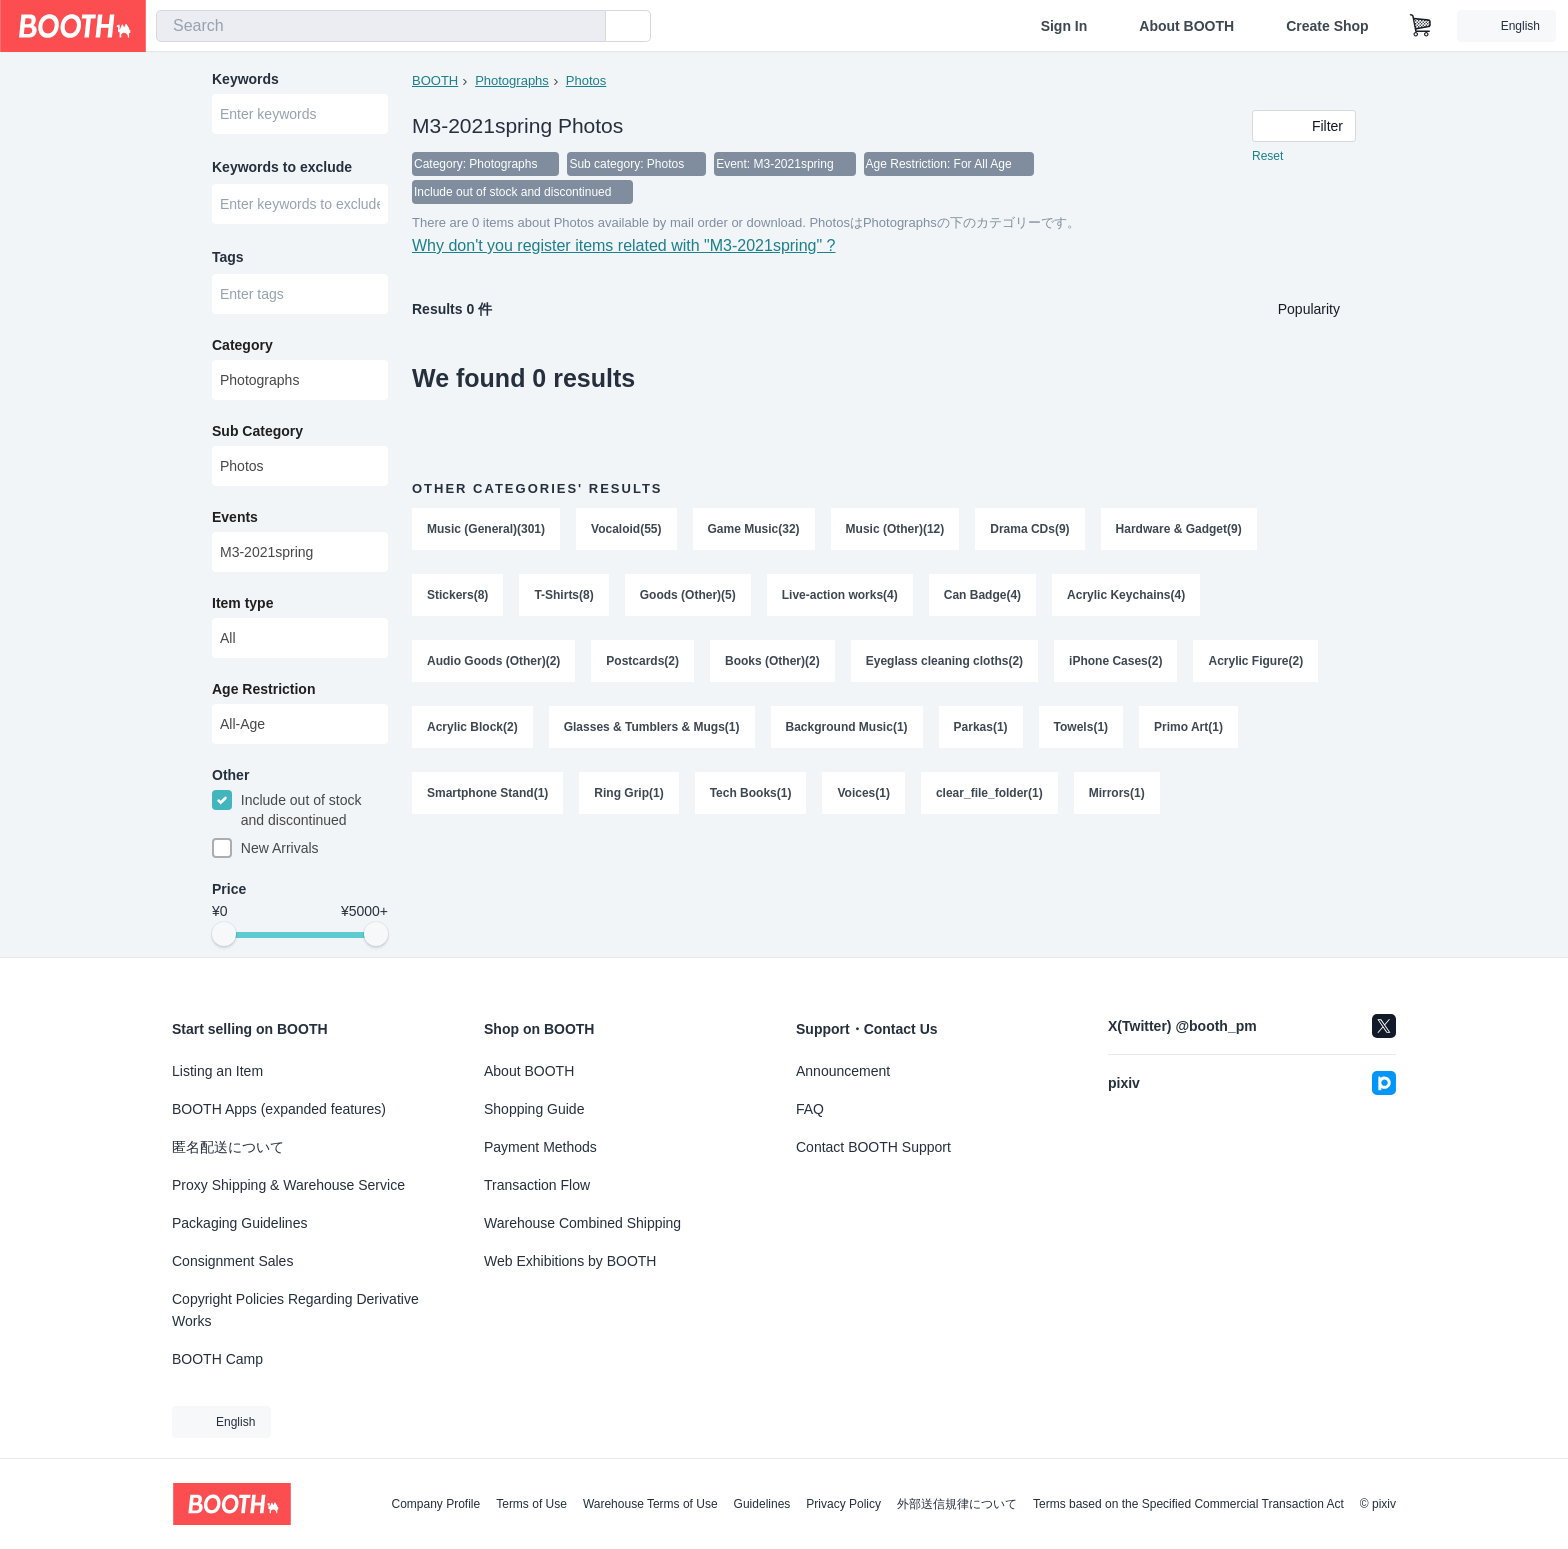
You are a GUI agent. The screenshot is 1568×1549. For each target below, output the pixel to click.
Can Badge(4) (982, 595)
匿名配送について (228, 1147)
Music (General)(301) (486, 529)
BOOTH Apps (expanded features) (279, 1109)
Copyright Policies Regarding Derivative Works (295, 1310)
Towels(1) (1081, 727)
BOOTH (435, 80)
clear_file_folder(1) (989, 793)
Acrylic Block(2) (472, 727)
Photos (586, 80)
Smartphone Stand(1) (487, 793)
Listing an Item (217, 1071)
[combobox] (381, 26)
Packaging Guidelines (239, 1223)
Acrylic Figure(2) (1255, 661)
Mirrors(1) (1117, 793)
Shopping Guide (534, 1109)
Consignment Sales (232, 1261)
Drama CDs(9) (1029, 529)
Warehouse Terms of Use (650, 1504)
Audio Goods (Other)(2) (493, 661)
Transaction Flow (537, 1185)
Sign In (1064, 26)
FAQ (810, 1109)
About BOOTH (1186, 26)
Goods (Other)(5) (688, 595)
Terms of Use (531, 1504)
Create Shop (1327, 26)
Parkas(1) (981, 727)
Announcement (843, 1071)
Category (242, 345)
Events (235, 517)
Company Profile (435, 1504)
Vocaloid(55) (626, 529)
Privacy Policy (843, 1504)
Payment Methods (540, 1147)
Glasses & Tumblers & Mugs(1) (652, 727)
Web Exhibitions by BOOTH (570, 1261)
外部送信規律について (957, 1504)
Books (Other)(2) (772, 661)
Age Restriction (263, 689)
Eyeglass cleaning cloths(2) (944, 661)
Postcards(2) (642, 661)
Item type (242, 603)
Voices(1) (863, 793)
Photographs (512, 80)
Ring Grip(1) (628, 793)
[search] (586, 27)
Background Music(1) (847, 727)
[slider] (224, 934)
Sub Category (257, 431)
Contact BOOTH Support (873, 1147)
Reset (1267, 156)
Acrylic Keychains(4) (1126, 595)
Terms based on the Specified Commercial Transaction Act (1188, 1504)
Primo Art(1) (1188, 727)
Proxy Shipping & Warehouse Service (288, 1185)
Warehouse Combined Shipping (582, 1223)
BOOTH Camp (217, 1359)
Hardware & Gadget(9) (1179, 529)
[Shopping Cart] (1421, 26)
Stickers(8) (457, 595)
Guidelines (762, 1504)
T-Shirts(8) (563, 595)
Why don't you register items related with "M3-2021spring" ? (624, 245)
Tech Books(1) (751, 793)
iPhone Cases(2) (1115, 661)
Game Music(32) (754, 529)
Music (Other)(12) (895, 529)
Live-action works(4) (840, 595)
